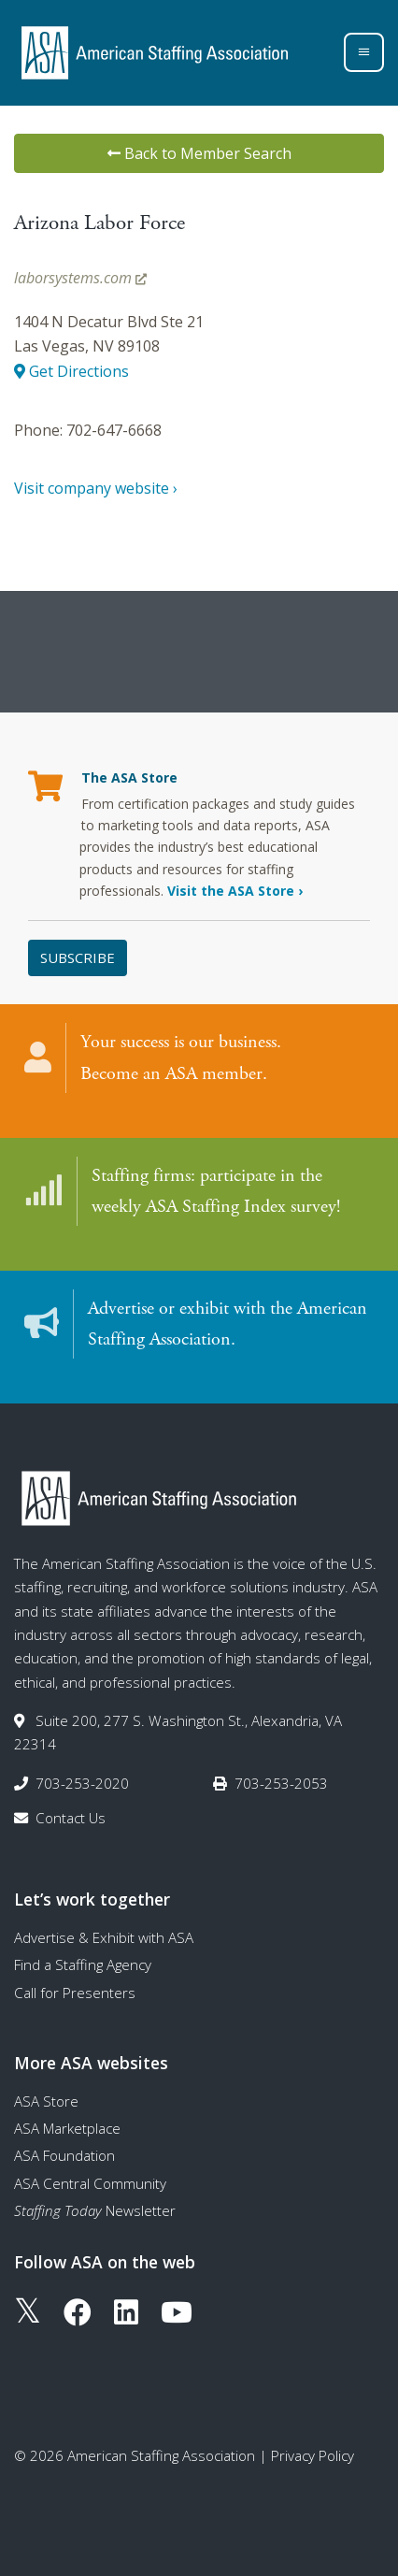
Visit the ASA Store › (235, 890)
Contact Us (71, 1817)
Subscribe (77, 957)
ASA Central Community (90, 2183)
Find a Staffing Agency (82, 1964)
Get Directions (71, 371)
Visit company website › (96, 488)
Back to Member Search (199, 153)
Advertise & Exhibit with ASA (103, 1937)
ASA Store (46, 2101)
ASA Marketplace (67, 2128)
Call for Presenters (74, 1992)
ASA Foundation (64, 2155)
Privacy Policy (312, 2455)
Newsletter (95, 2210)
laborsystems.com (80, 277)
